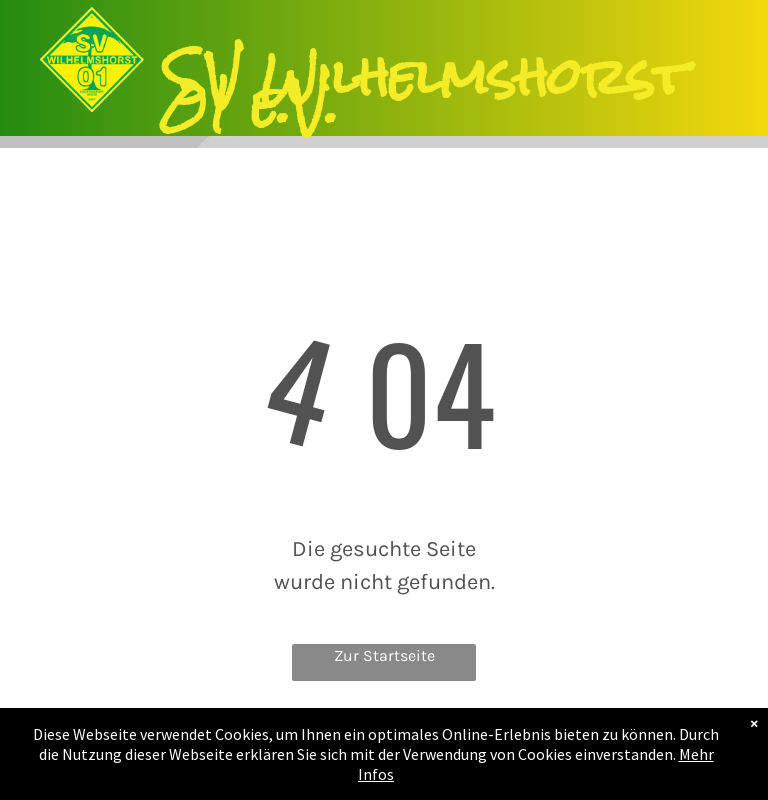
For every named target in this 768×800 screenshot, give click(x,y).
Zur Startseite (384, 655)
